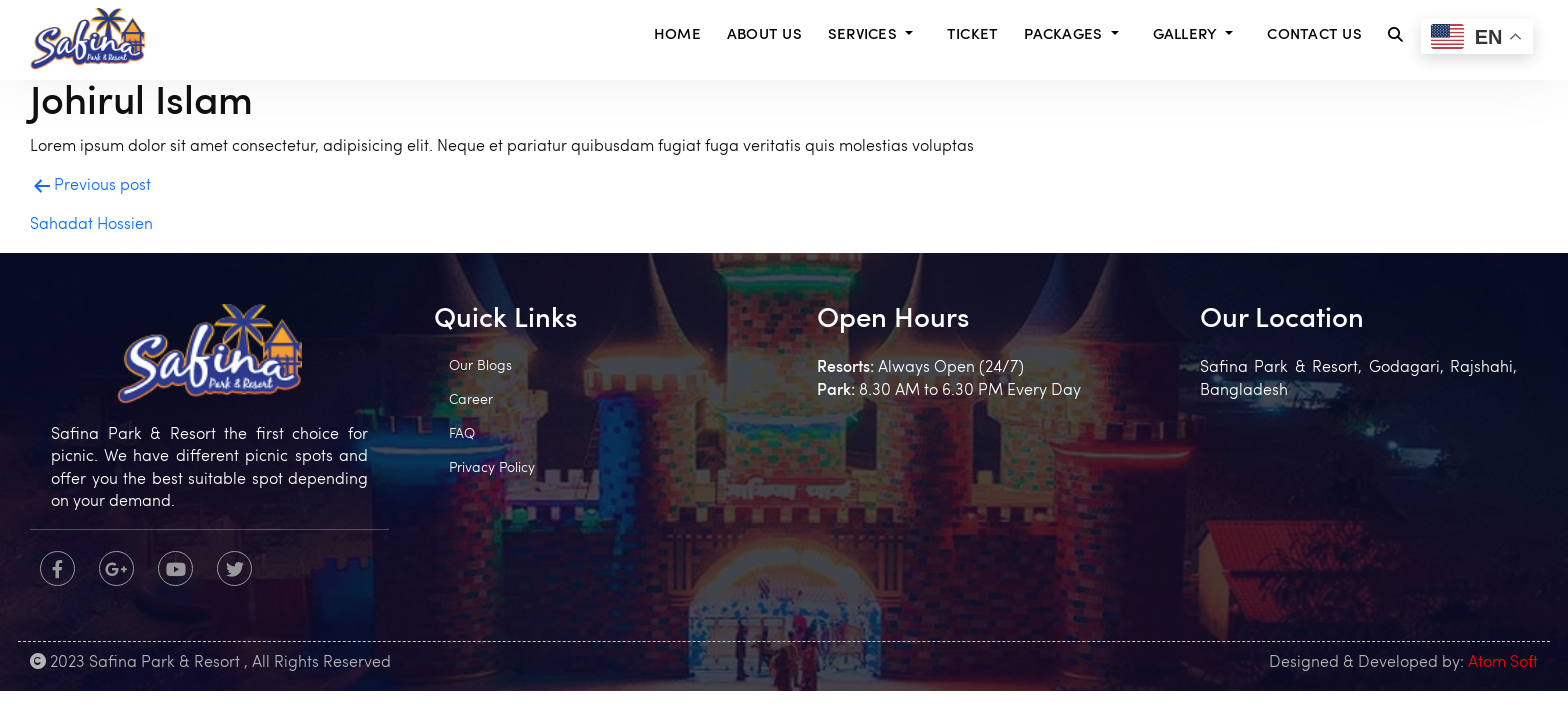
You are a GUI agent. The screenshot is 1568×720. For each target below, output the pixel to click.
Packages (1063, 35)
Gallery (1185, 35)
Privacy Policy (492, 468)
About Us (764, 35)
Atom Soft (1503, 663)
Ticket (973, 35)
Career (471, 400)
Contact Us (1314, 35)
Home (677, 35)
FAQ (462, 434)
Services (862, 35)
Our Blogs (480, 366)
